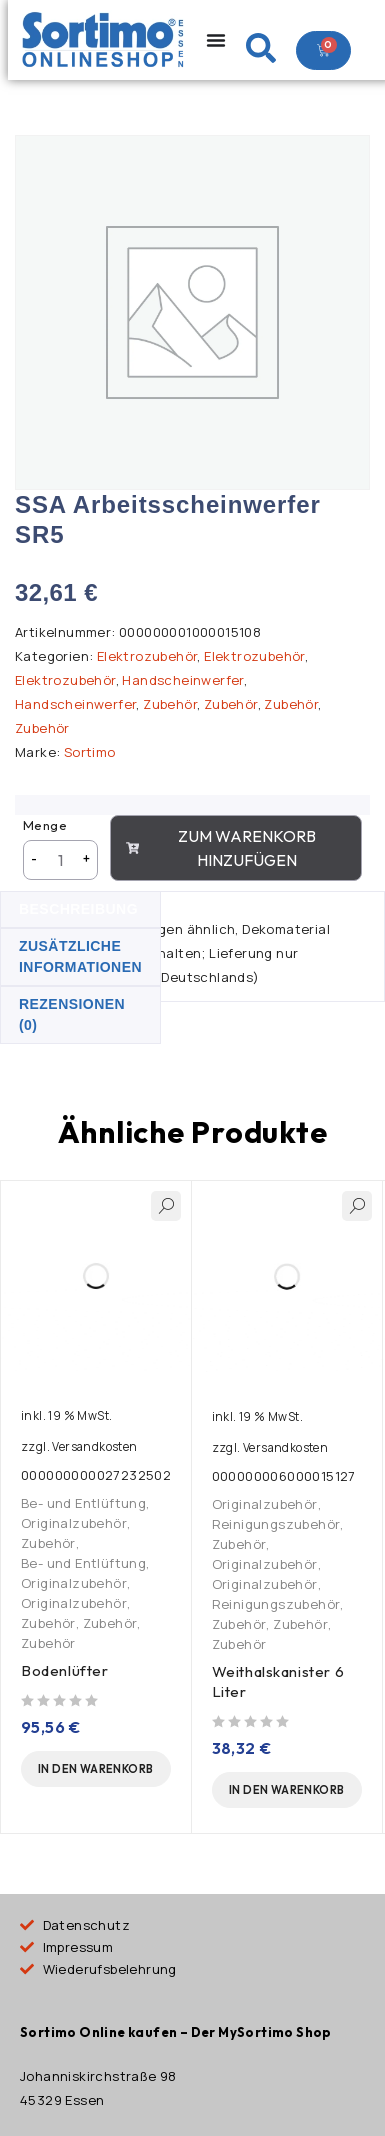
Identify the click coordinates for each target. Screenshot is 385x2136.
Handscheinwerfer (182, 681)
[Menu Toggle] (216, 40)
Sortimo (90, 753)
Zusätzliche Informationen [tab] (80, 957)
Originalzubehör (74, 1523)
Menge (45, 826)
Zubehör (170, 705)
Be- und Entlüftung (83, 1503)
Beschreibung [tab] (78, 910)
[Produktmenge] (60, 861)
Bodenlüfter (65, 1670)
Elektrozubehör (147, 657)
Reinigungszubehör (276, 1524)
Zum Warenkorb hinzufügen (221, 849)
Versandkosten (94, 1447)
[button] (96, 1769)
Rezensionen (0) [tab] (72, 1015)
